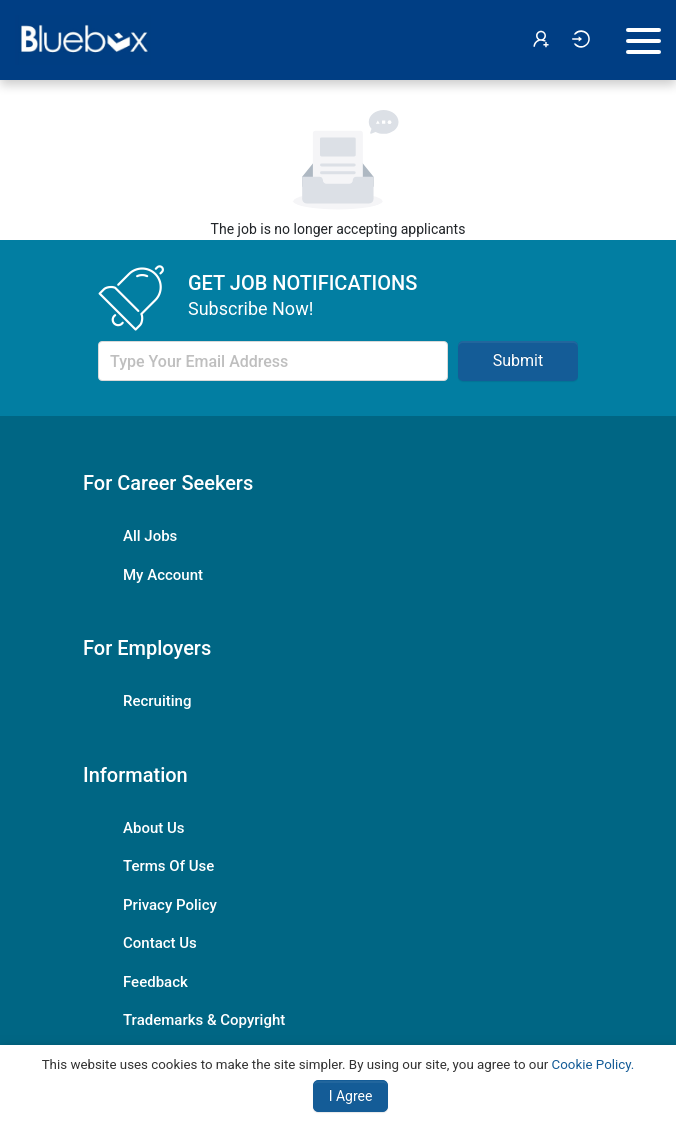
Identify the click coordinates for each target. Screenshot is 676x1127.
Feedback (155, 982)
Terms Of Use (168, 866)
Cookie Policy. (593, 1064)
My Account (163, 575)
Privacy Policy (170, 905)
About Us (154, 828)
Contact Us (160, 943)
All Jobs (150, 536)
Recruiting (157, 701)
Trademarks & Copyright (204, 1020)
